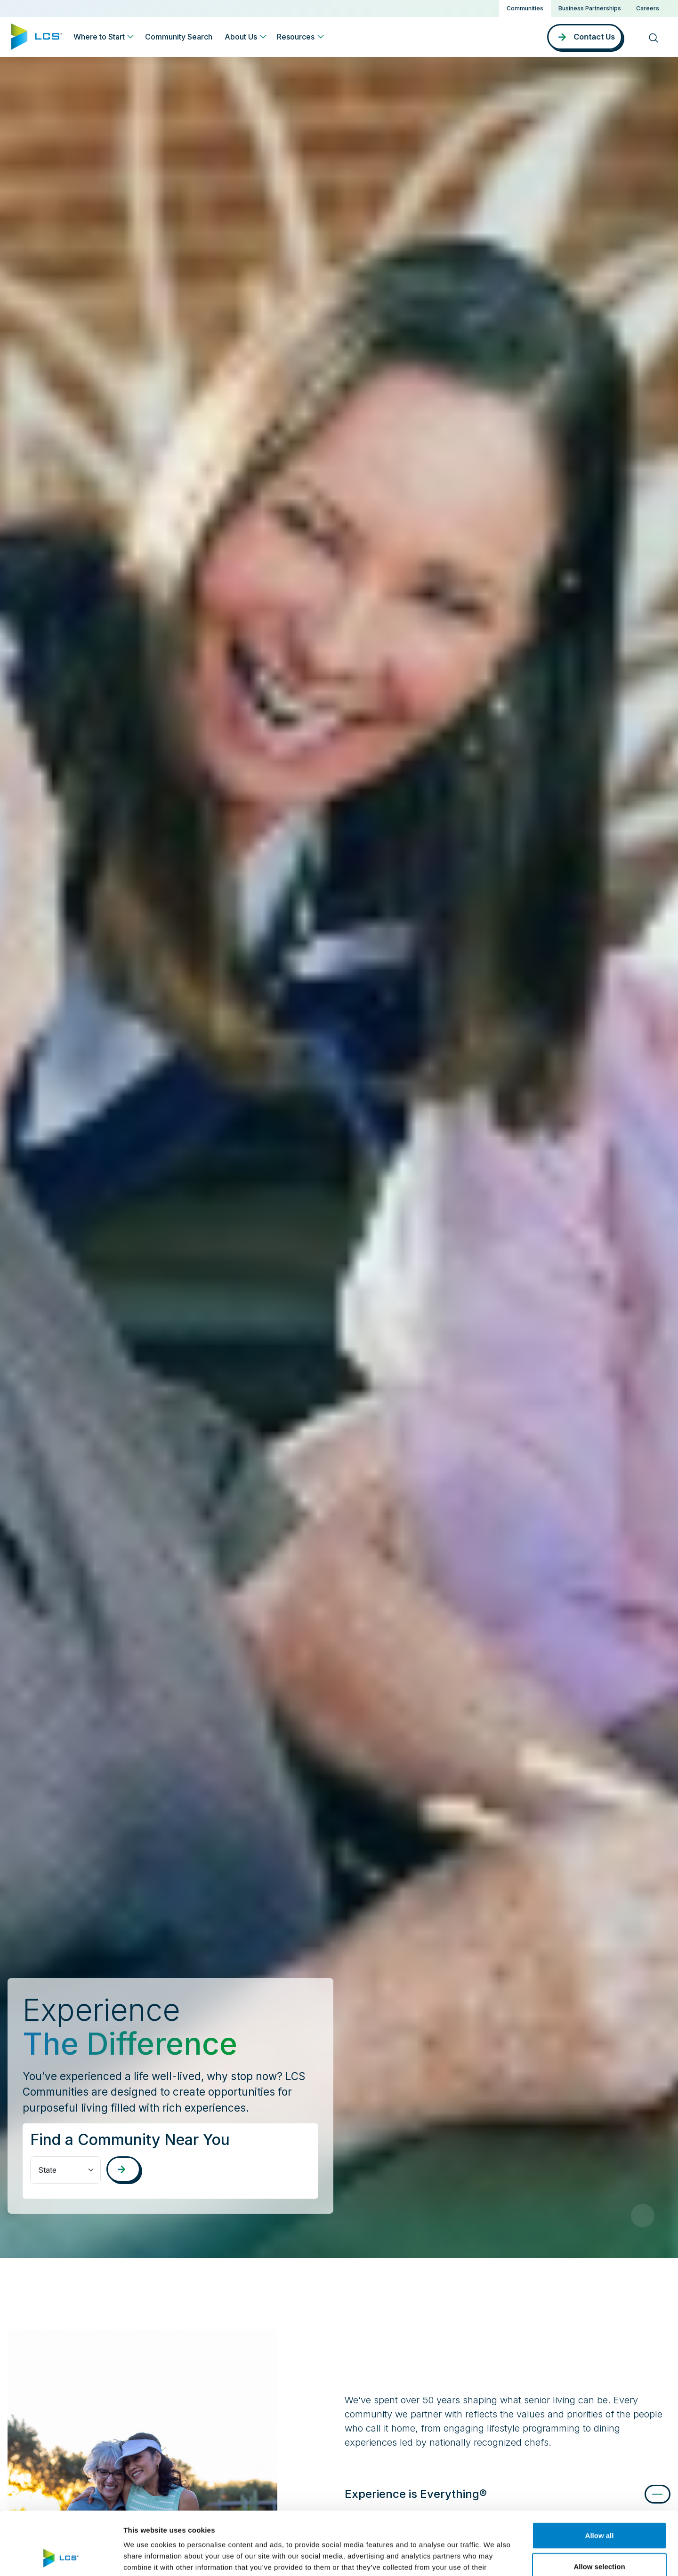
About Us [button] (241, 36)
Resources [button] (296, 36)
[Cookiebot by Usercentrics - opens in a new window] (61, 2558)
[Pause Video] (642, 2215)
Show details (494, 2557)
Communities (525, 8)
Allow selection (599, 2507)
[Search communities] (123, 2169)
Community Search (178, 36)
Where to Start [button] (99, 36)
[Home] (36, 36)
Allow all (599, 2476)
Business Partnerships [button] (589, 8)
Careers (647, 8)
